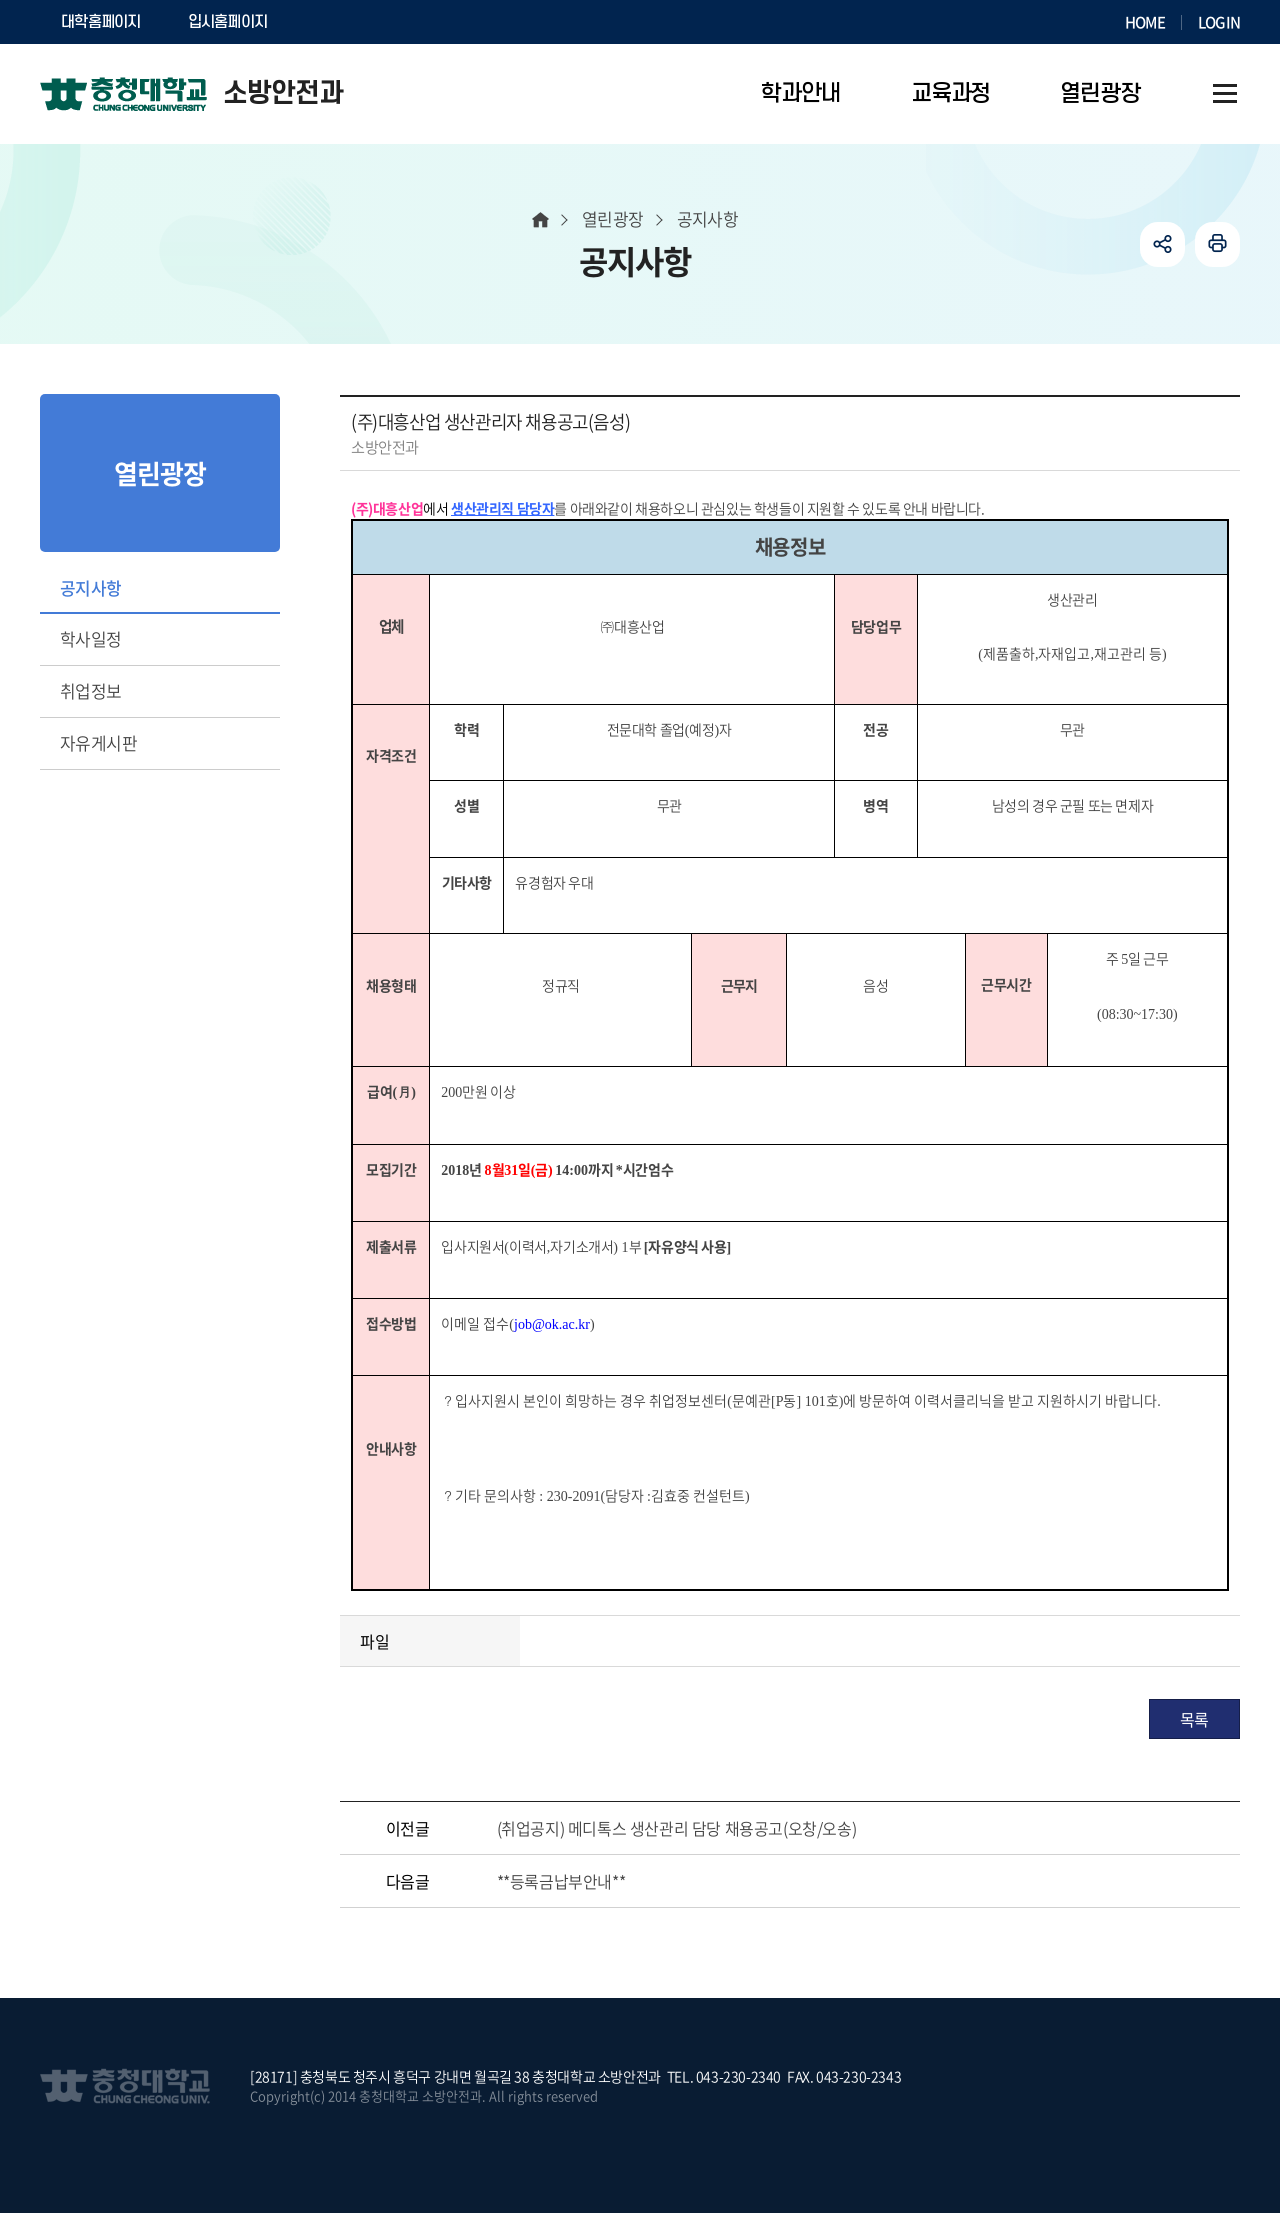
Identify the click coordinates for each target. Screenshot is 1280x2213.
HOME (1145, 22)
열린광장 (613, 218)
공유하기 (1162, 244)
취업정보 (91, 690)
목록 (1194, 1719)
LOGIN (1219, 22)
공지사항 (91, 587)
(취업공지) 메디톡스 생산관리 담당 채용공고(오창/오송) (677, 1828)
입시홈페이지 (228, 22)
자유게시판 (98, 742)
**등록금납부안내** (561, 1881)
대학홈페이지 (101, 22)
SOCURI (339, 22)
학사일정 (91, 638)
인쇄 (1217, 244)
